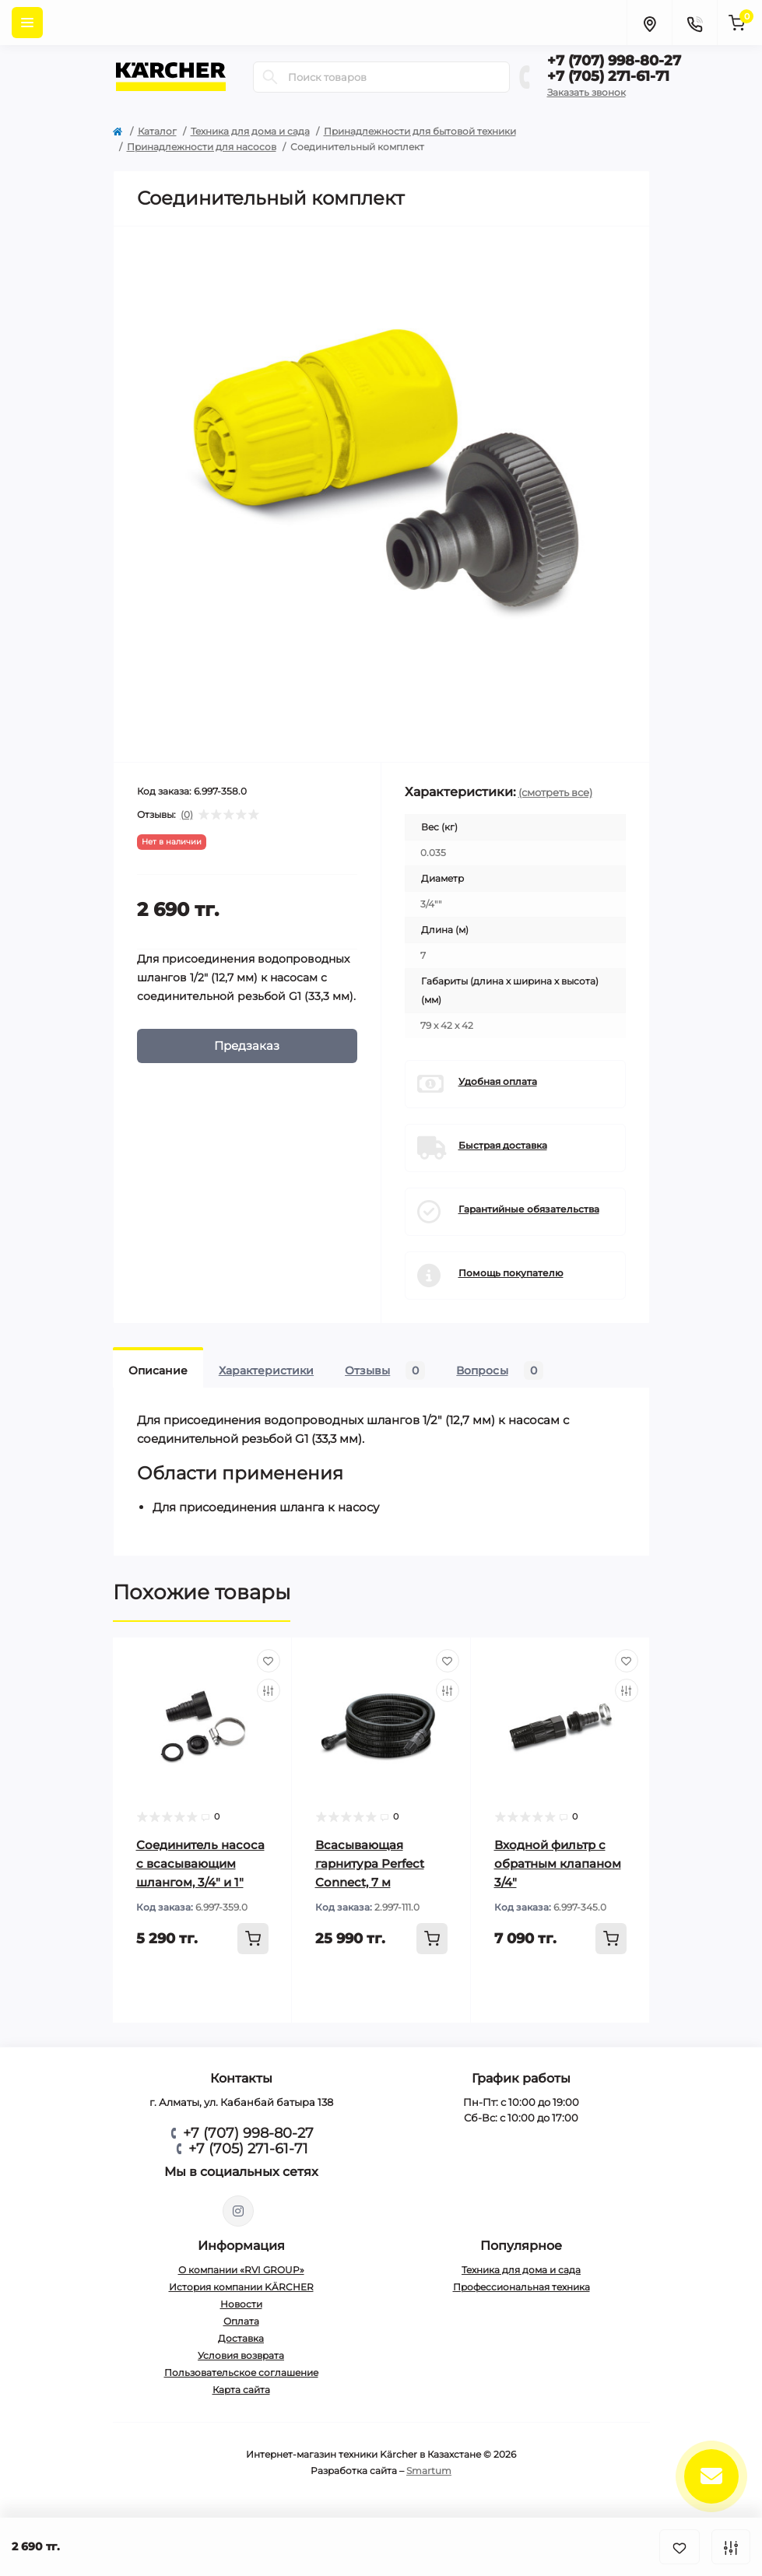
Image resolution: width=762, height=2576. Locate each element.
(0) (187, 814)
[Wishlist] (268, 1660)
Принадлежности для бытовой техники (420, 131)
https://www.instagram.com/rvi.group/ (238, 2211)
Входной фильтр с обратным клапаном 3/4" (557, 1863)
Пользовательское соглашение (241, 2372)
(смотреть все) (555, 792)
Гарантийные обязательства (528, 1209)
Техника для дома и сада (250, 131)
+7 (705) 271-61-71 (608, 76)
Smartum (428, 2470)
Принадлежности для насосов (201, 147)
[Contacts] (694, 22)
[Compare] (268, 1690)
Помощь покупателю (511, 1273)
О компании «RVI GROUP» (241, 2270)
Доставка (241, 2338)
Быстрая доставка (502, 1145)
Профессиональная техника (521, 2287)
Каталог (157, 131)
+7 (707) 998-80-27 (614, 60)
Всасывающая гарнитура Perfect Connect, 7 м (369, 1863)
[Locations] (649, 22)
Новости (241, 2304)
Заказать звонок (586, 92)
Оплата (241, 2321)
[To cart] (253, 1938)
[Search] (270, 77)
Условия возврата (241, 2355)
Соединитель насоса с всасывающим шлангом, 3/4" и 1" (200, 1863)
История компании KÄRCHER (241, 2287)
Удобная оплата (497, 1081)
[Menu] (27, 22)
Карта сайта (241, 2389)
